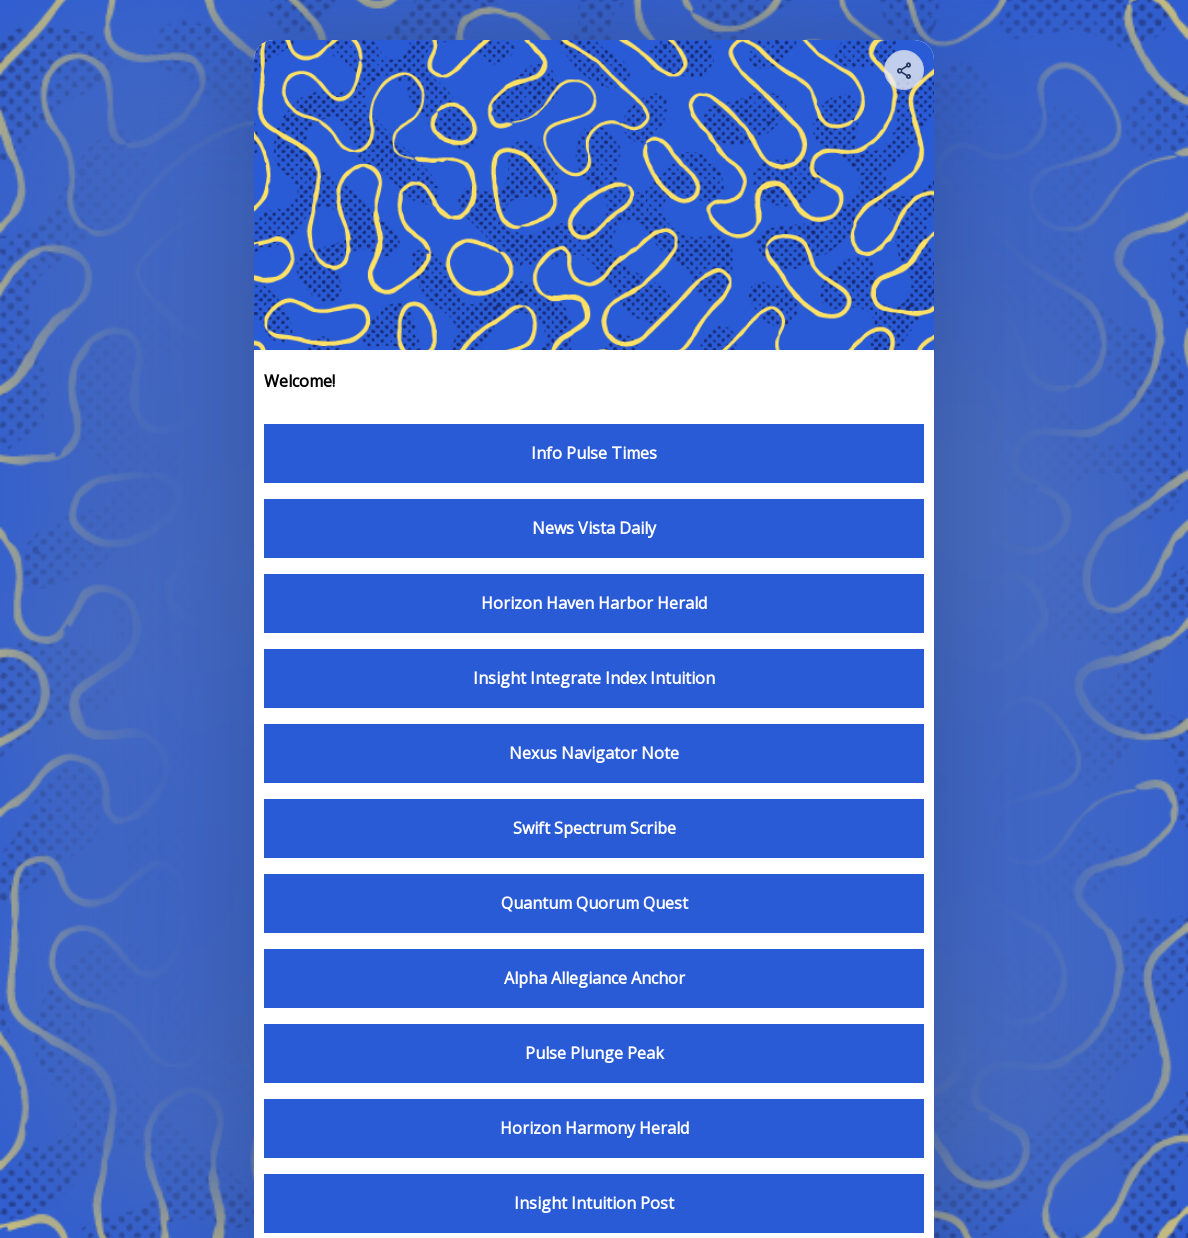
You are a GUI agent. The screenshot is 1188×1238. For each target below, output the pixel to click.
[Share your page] (904, 70)
